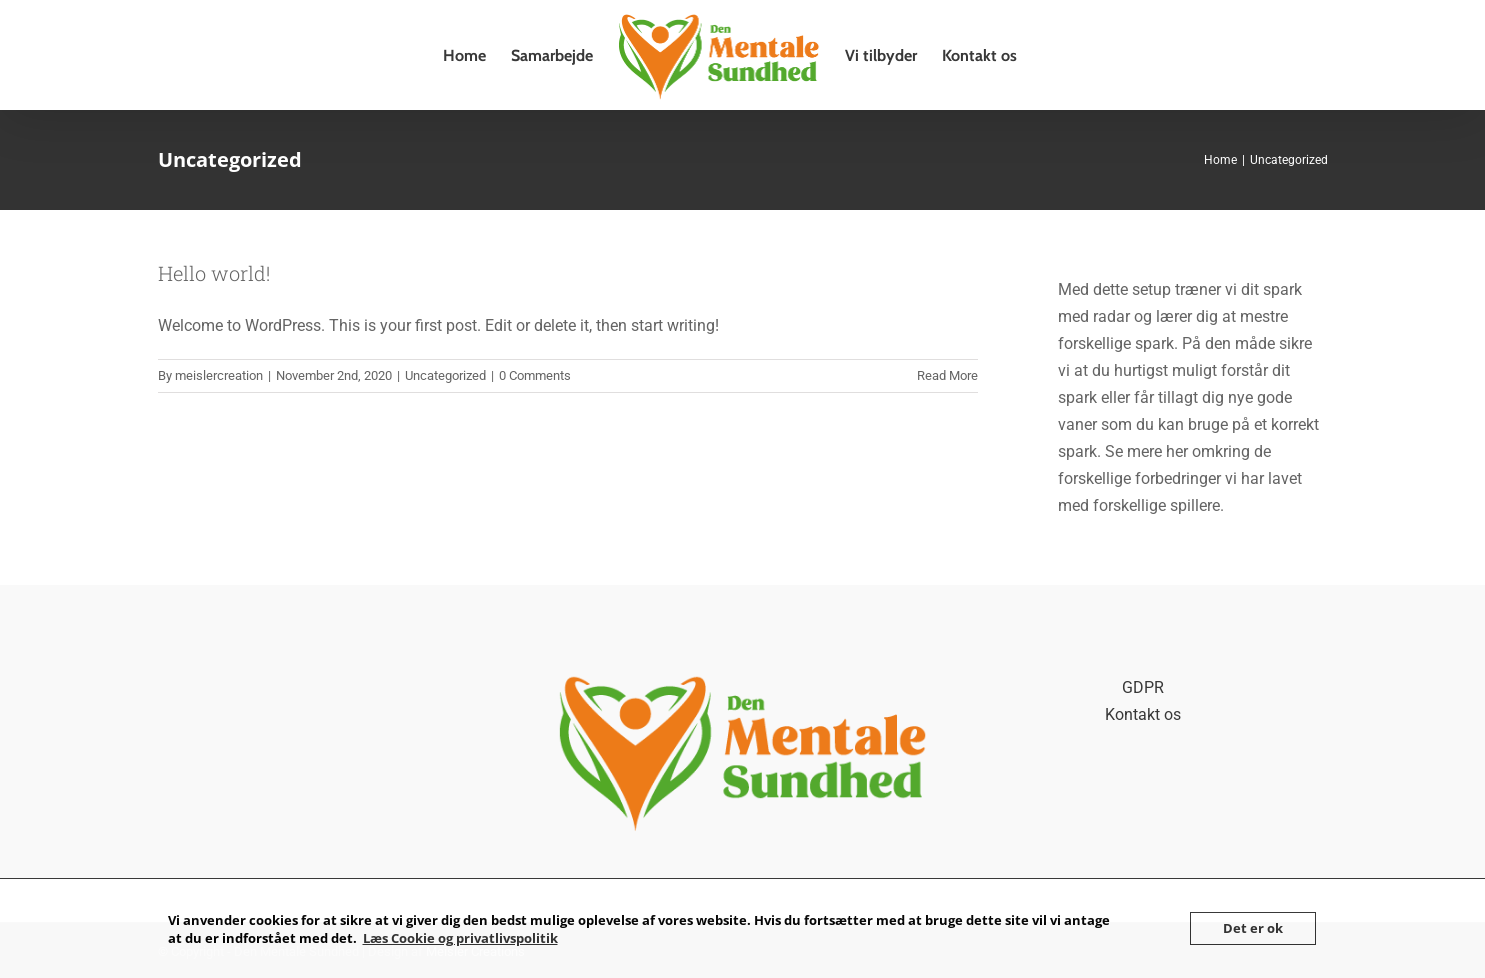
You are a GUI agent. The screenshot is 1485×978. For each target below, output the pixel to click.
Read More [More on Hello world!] (947, 375)
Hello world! (214, 273)
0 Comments (535, 375)
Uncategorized (445, 375)
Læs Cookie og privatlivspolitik (460, 938)
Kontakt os (1143, 714)
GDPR (1143, 687)
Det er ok (1253, 928)
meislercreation (219, 375)
